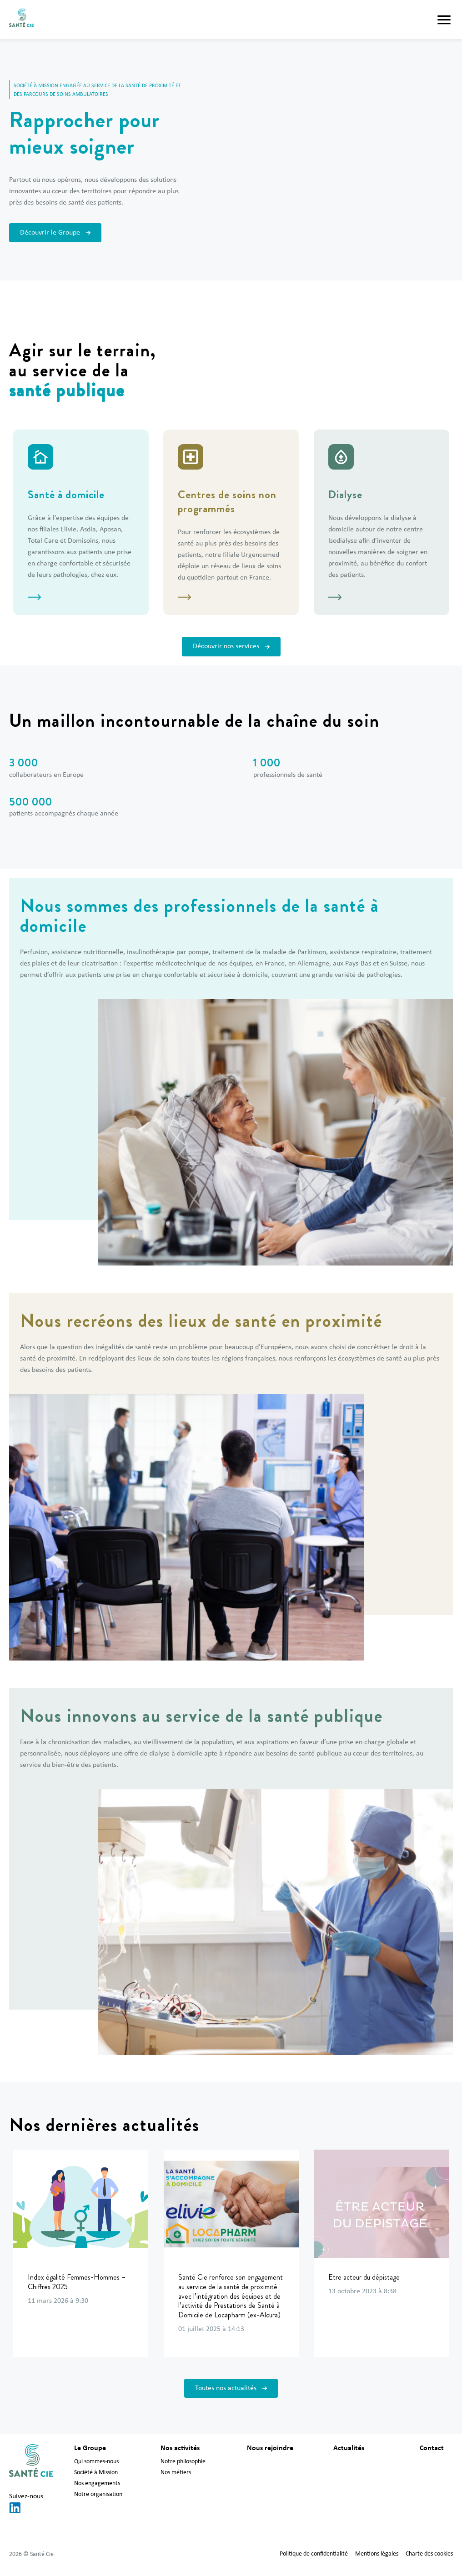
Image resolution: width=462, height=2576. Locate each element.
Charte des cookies (429, 2554)
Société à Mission (96, 2472)
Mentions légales (376, 2554)
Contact (432, 2448)
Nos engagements (97, 2483)
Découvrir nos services (231, 646)
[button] (444, 20)
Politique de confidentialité (314, 2554)
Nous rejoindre (270, 2448)
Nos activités (180, 2448)
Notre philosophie (183, 2461)
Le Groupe (90, 2448)
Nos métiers (176, 2472)
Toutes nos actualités (231, 2388)
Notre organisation (98, 2494)
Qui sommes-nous (96, 2461)
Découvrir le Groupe (55, 232)
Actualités (348, 2448)
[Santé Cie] (21, 19)
